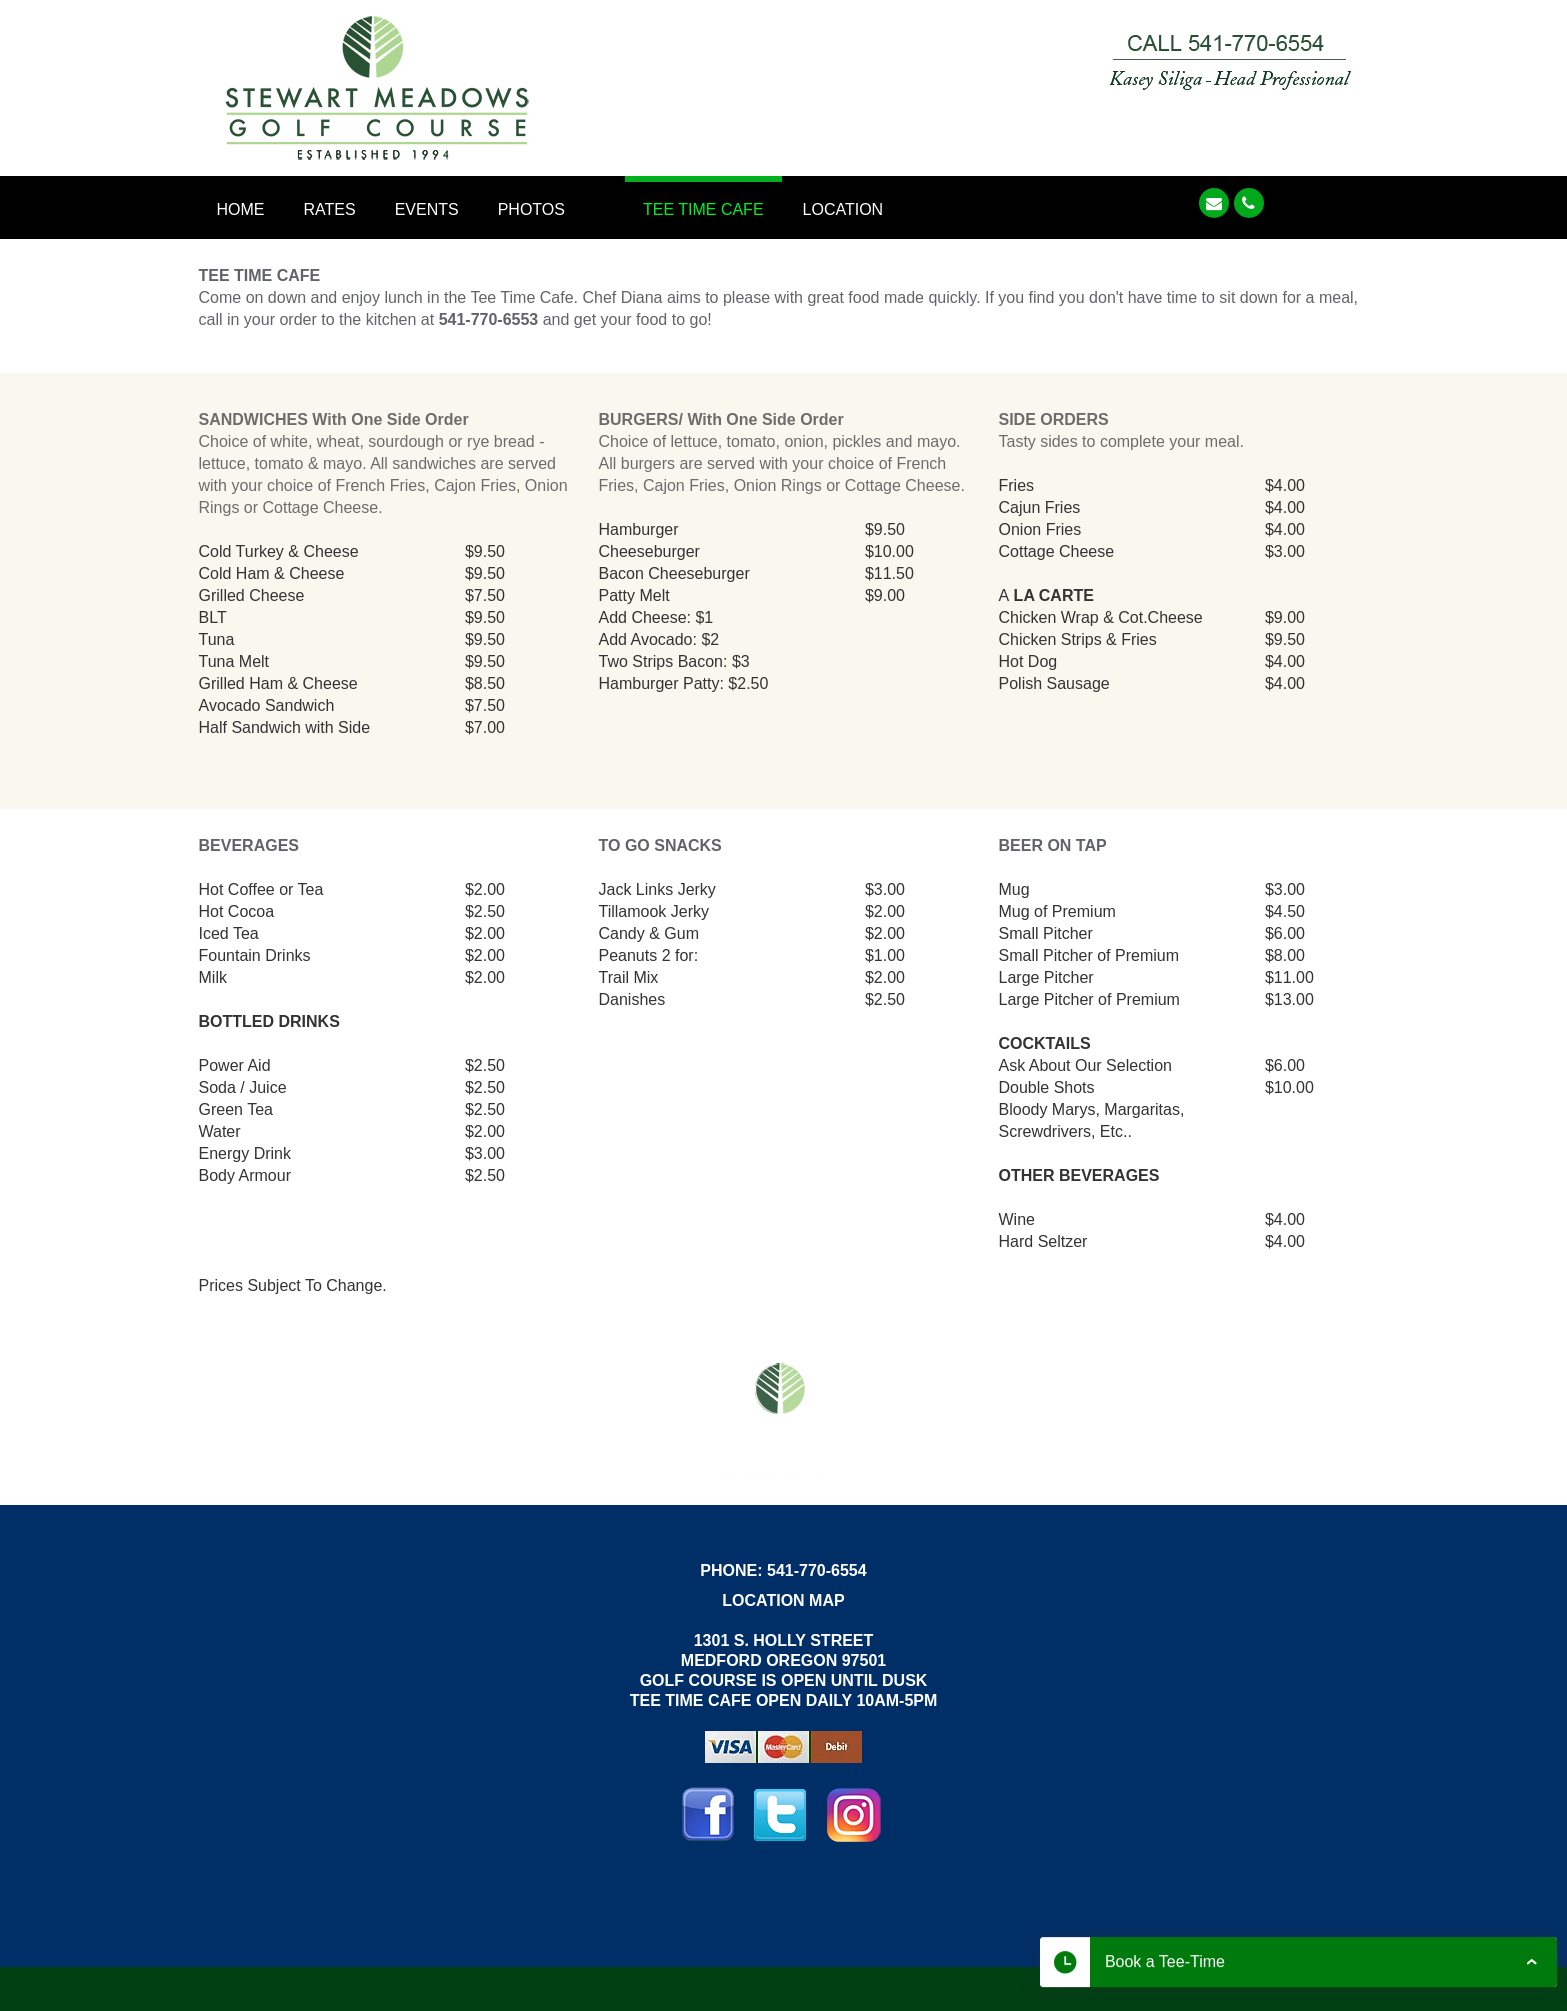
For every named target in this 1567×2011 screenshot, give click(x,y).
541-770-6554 (817, 1570)
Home (241, 209)
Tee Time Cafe (703, 209)
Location (843, 209)
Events (427, 209)
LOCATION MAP (783, 1600)
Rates (330, 209)
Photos (531, 209)
